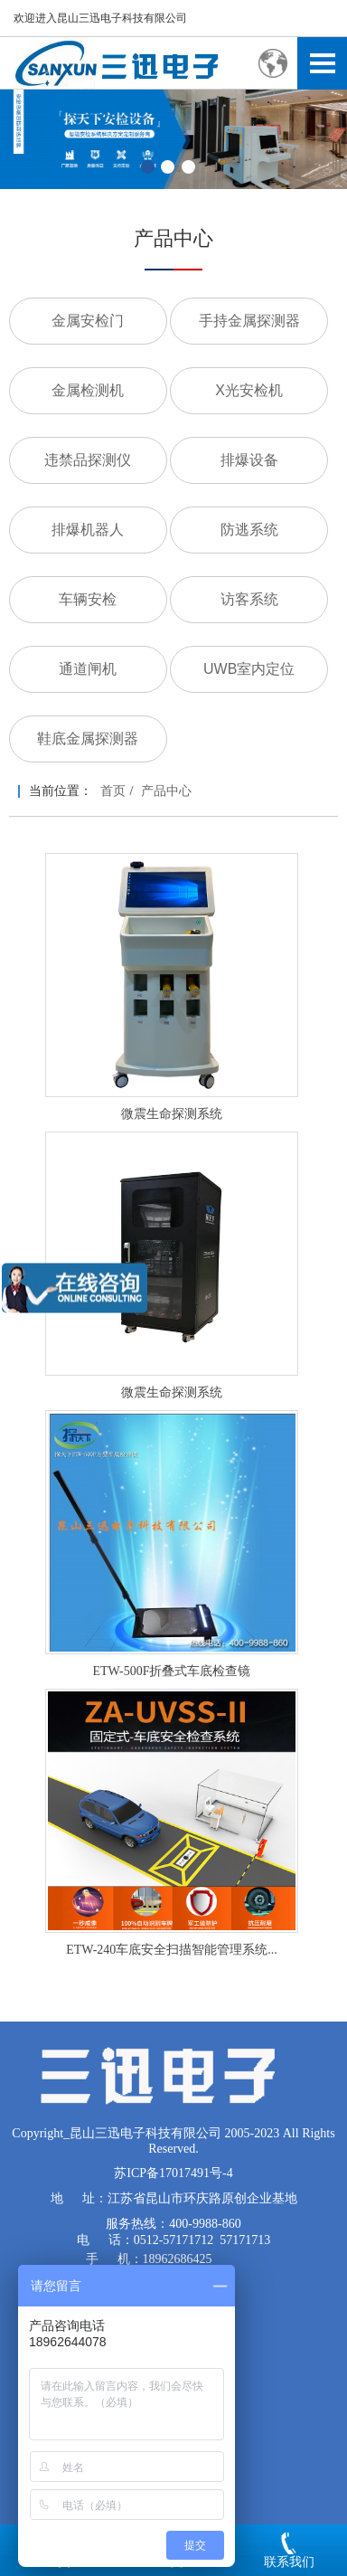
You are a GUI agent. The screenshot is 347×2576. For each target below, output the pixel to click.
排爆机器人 (88, 529)
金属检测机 (88, 390)
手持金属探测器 (249, 320)
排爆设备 (249, 460)
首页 (113, 791)
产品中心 (166, 791)
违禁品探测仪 (87, 460)
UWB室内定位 (249, 669)
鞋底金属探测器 (87, 738)
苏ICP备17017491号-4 (173, 2173)
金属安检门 (88, 320)
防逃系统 (249, 529)
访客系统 (249, 599)
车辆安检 (88, 599)
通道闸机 (88, 669)
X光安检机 (249, 390)
